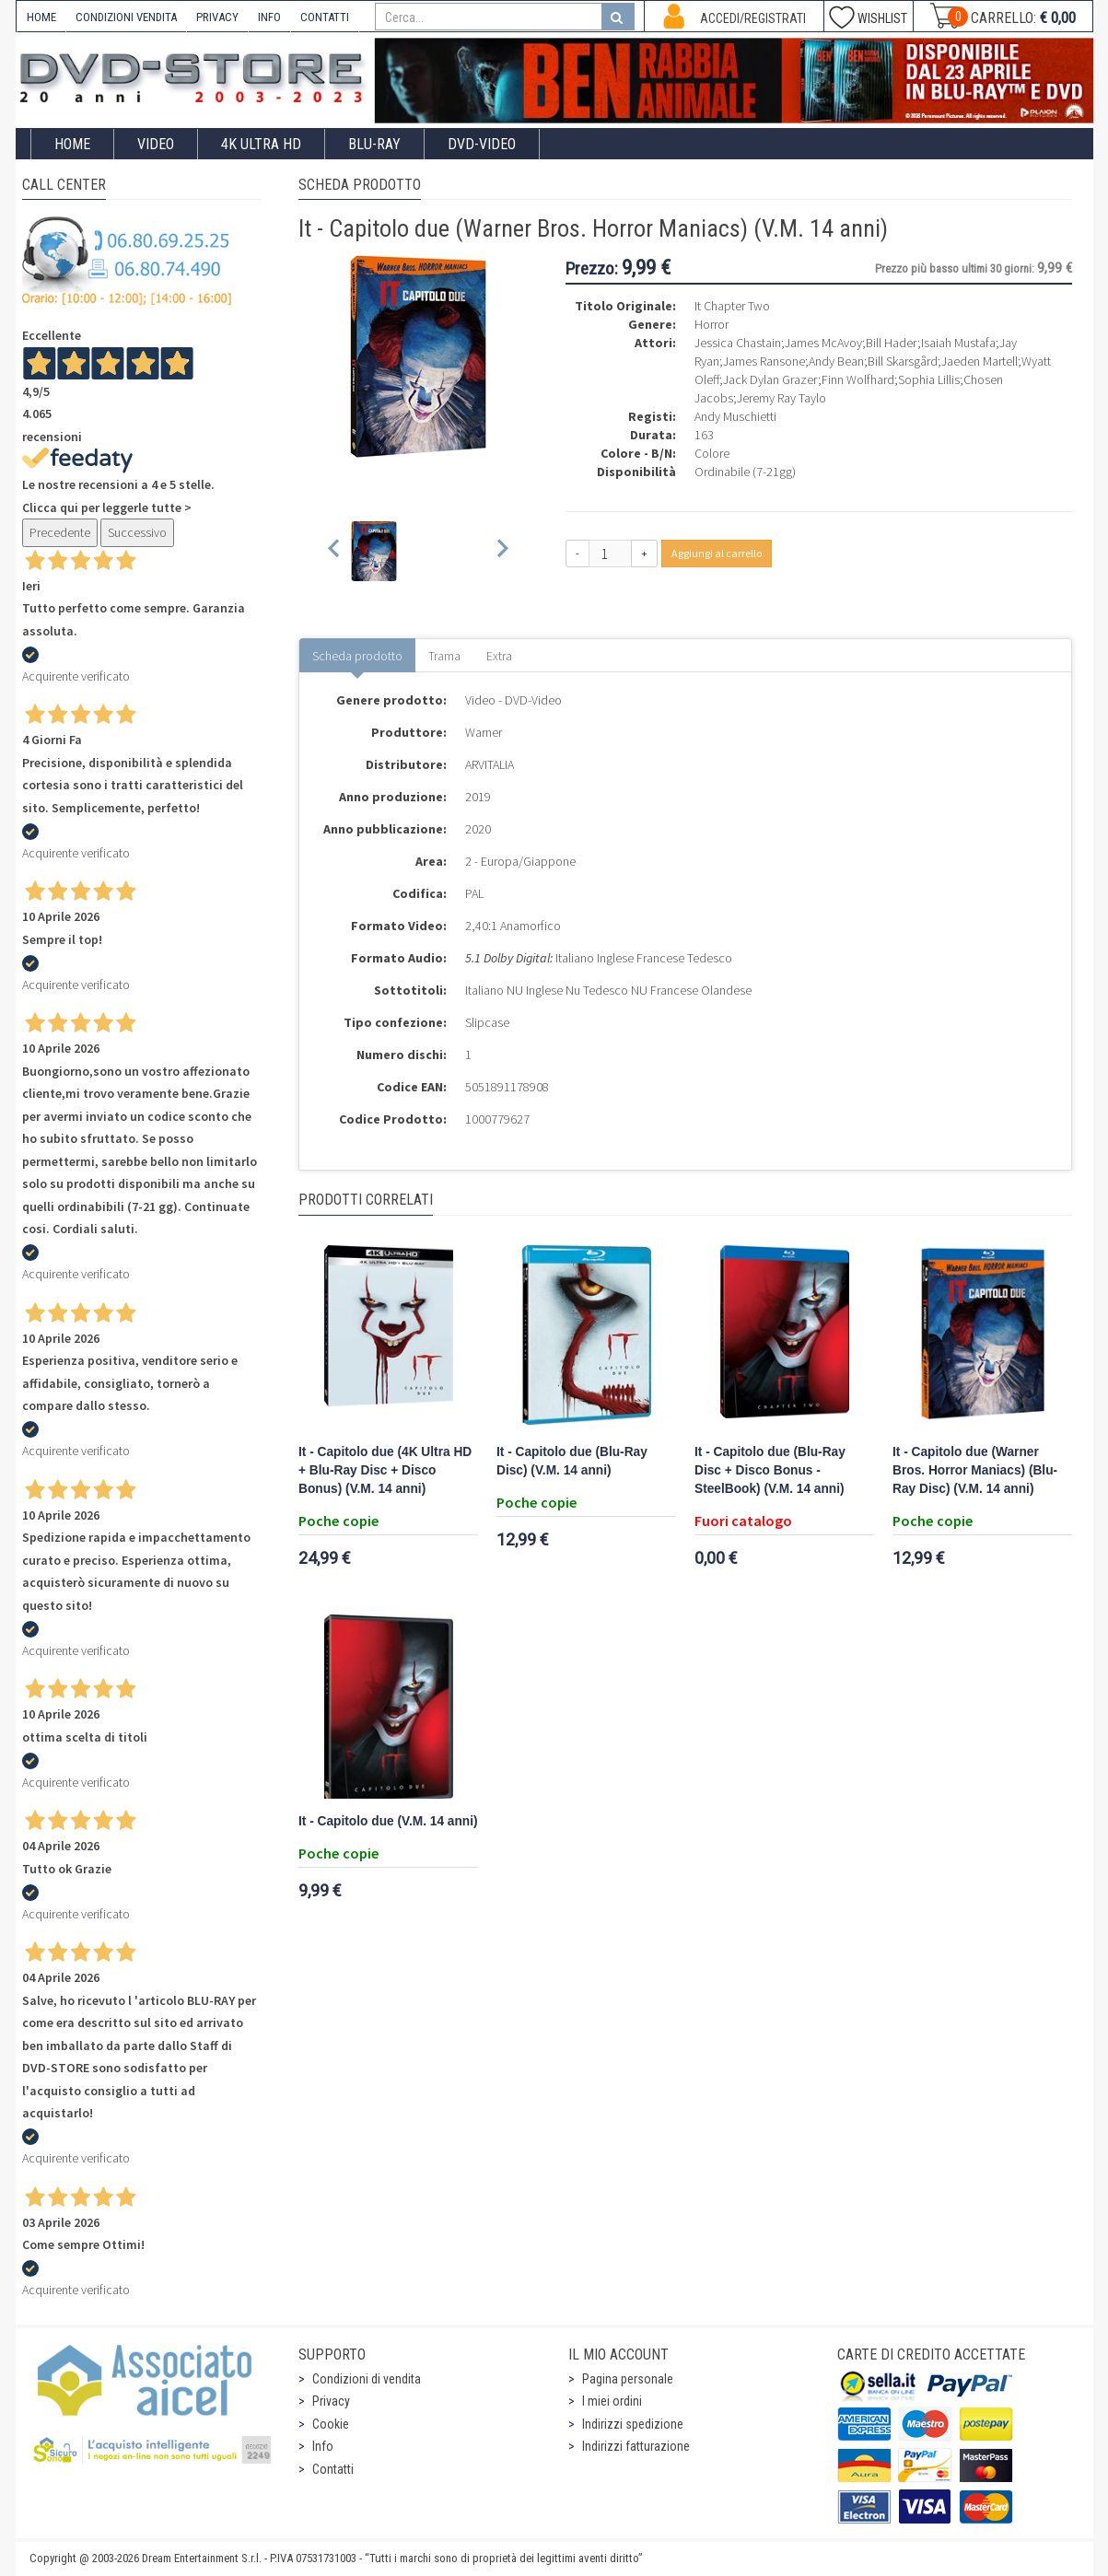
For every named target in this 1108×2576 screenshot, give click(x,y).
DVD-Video (482, 144)
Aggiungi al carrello (716, 553)
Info (322, 2446)
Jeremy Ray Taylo (781, 398)
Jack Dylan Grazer (770, 379)
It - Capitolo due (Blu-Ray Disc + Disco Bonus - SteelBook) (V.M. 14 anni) (770, 1470)
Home (72, 144)
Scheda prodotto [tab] (357, 655)
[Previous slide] (334, 551)
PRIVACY (217, 17)
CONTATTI (324, 17)
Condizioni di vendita (366, 2379)
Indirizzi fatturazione (636, 2446)
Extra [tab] (499, 655)
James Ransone (764, 361)
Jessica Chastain (737, 342)
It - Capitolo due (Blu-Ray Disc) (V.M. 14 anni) (571, 1461)
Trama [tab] (444, 655)
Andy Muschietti (735, 416)
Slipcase (487, 1022)
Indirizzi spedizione (632, 2424)
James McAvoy (823, 342)
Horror (711, 324)
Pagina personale (627, 2379)
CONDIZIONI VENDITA (126, 17)
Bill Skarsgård (903, 361)
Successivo (137, 532)
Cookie (330, 2424)
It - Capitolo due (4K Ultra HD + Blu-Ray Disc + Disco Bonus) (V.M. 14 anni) (385, 1470)
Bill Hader (891, 342)
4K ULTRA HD (261, 144)
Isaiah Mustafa (958, 342)
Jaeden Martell (979, 361)
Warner (483, 732)
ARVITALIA (489, 764)
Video (155, 144)
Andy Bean (836, 361)
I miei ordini (612, 2401)
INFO (269, 17)
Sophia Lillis (929, 379)
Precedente (59, 532)
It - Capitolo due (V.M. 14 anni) (388, 1821)
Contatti (333, 2469)
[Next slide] (501, 551)
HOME (41, 17)
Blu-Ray (374, 144)
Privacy (331, 2401)
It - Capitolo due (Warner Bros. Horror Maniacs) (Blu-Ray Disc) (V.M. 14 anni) (974, 1470)
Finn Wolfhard (858, 379)
